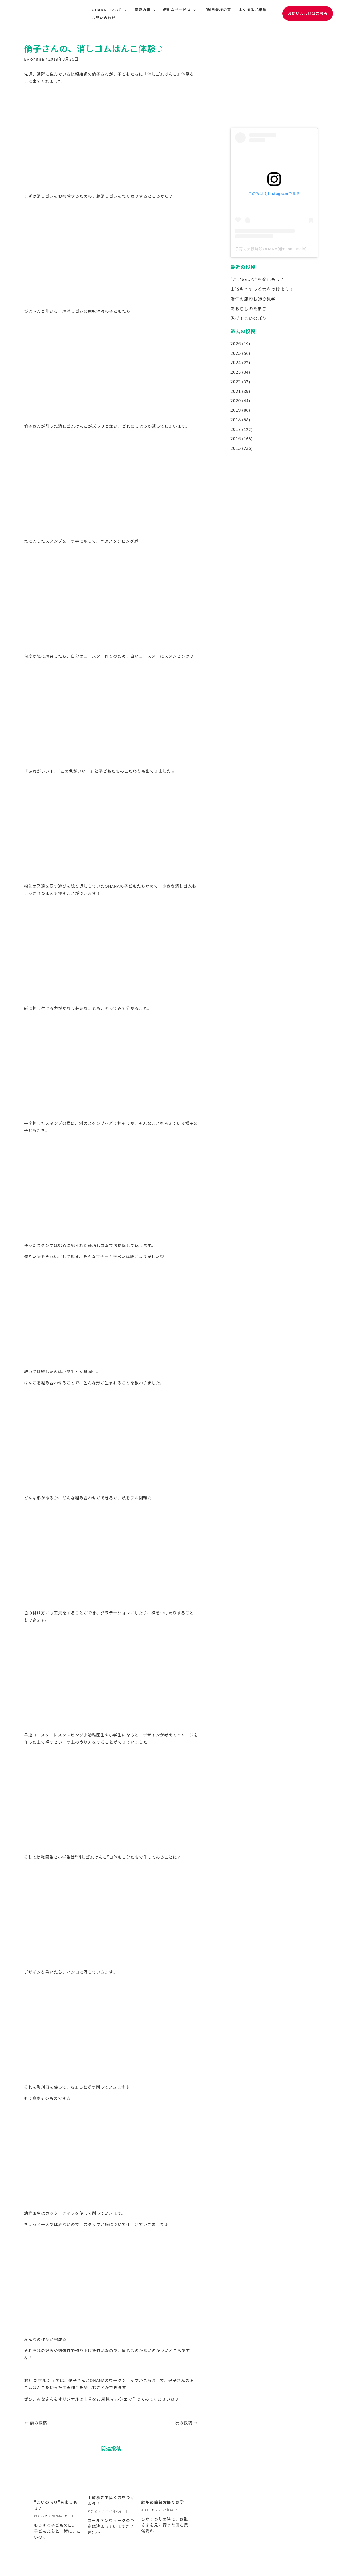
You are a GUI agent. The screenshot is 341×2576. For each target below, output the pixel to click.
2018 (235, 412)
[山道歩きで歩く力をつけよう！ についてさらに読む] (111, 2473)
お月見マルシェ (39, 2379)
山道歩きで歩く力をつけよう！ (260, 288)
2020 (235, 394)
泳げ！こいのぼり (247, 315)
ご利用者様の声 (217, 9)
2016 (235, 430)
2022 (235, 376)
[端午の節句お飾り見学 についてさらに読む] (164, 2476)
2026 (235, 340)
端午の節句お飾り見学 (162, 2501)
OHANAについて (109, 10)
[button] (307, 13)
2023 (235, 367)
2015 (235, 439)
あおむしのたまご (247, 306)
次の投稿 (186, 2421)
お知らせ (41, 2514)
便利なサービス (179, 10)
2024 (235, 358)
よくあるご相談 (253, 9)
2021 (235, 385)
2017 (235, 421)
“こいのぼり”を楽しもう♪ (256, 279)
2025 (235, 349)
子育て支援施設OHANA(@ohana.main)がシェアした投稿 (287, 249)
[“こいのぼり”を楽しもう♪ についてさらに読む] (57, 2476)
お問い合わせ (104, 17)
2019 (235, 403)
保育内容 (145, 10)
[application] (124, 10)
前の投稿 (36, 2421)
